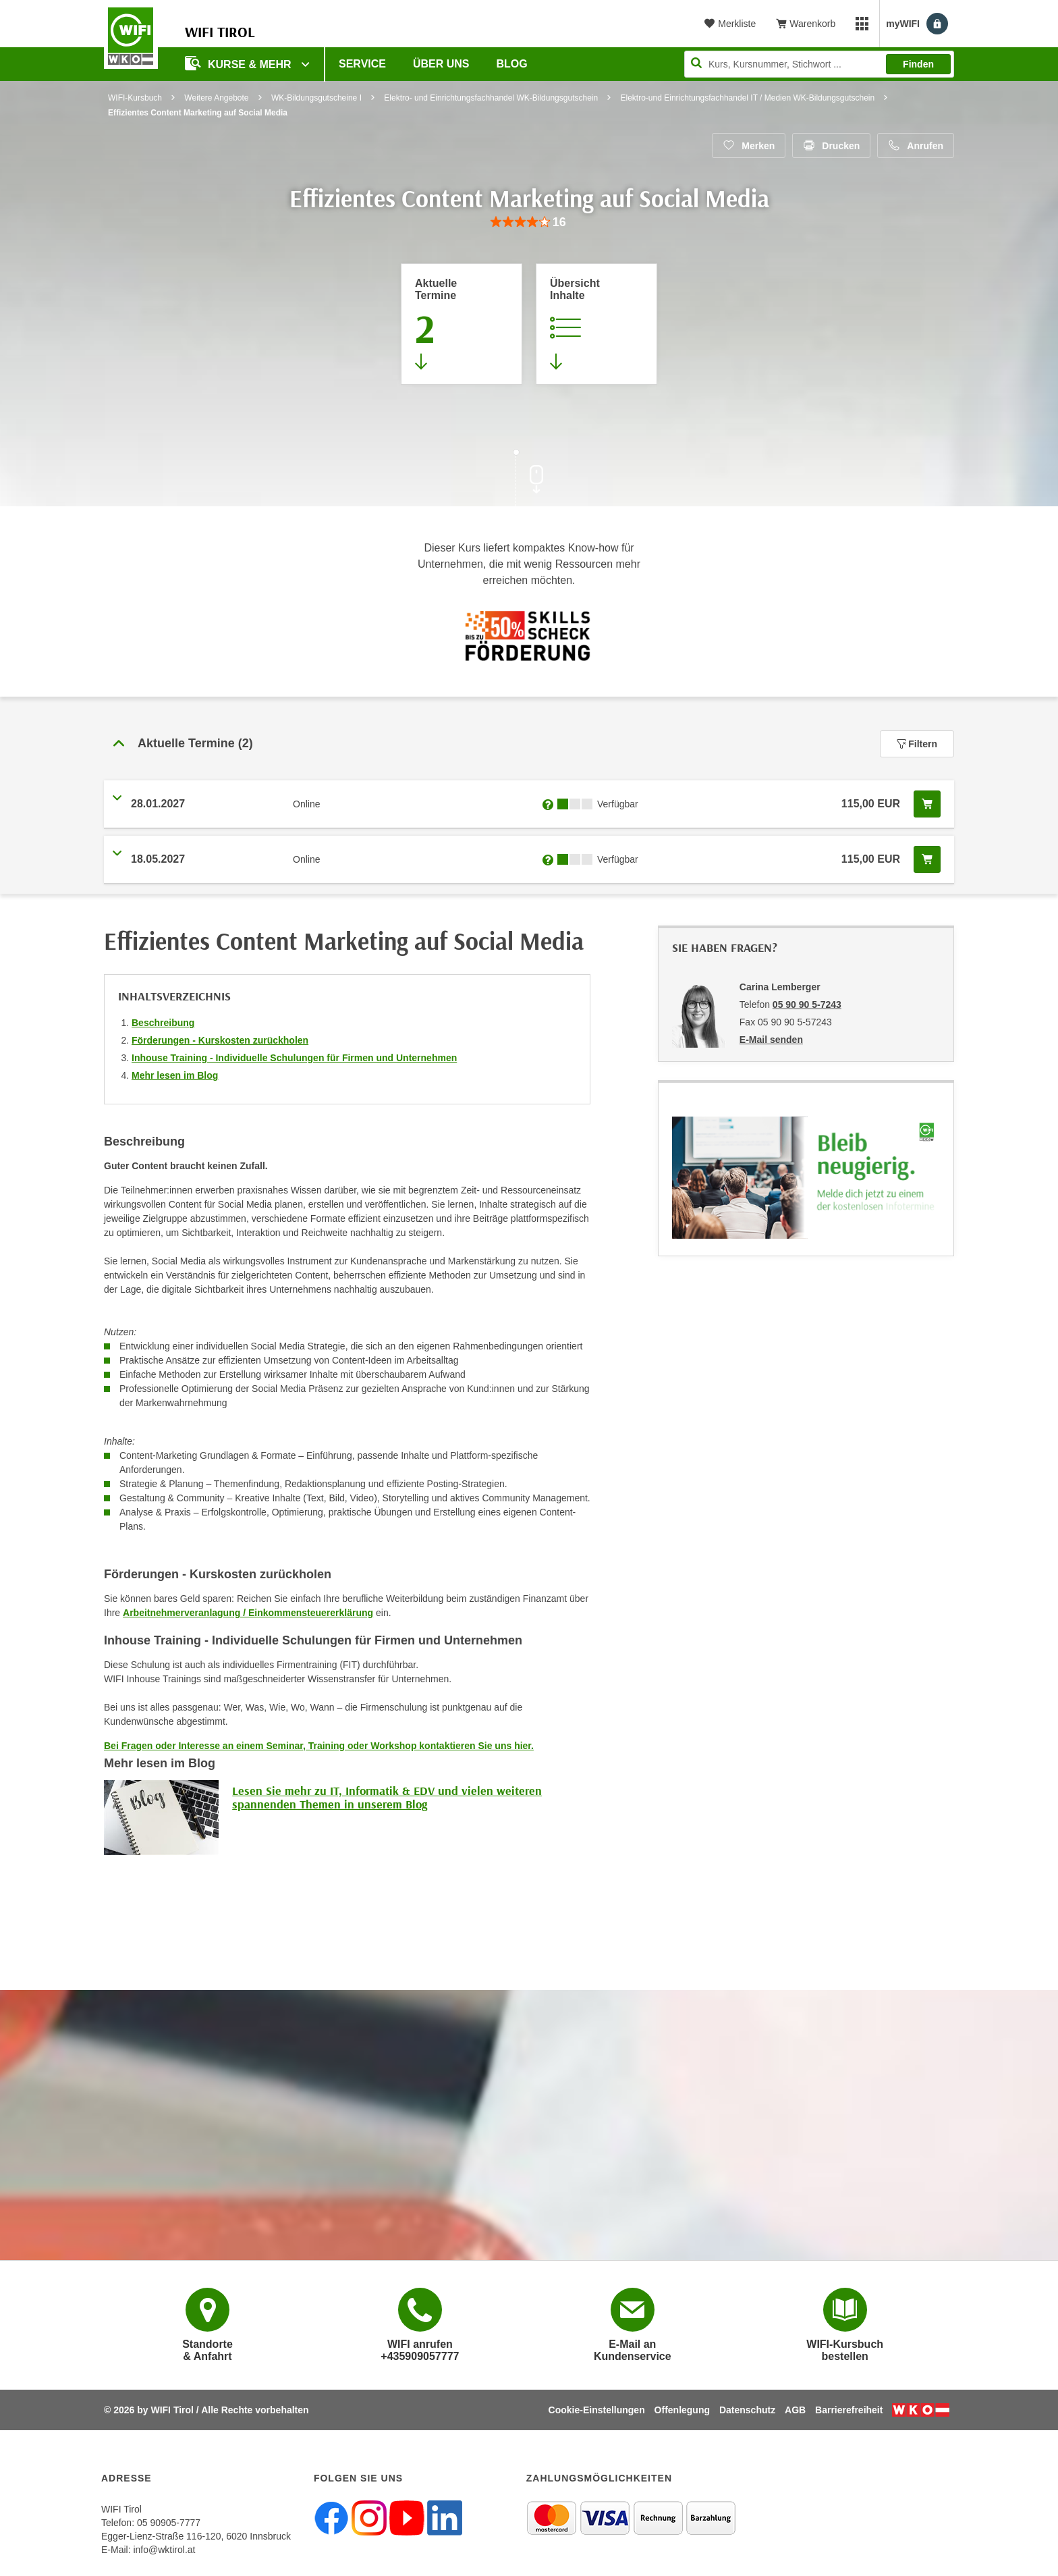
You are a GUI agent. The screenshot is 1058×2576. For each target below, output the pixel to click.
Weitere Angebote (216, 98)
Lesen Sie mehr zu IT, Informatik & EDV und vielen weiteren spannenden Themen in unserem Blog (387, 1797)
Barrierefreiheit (849, 2410)
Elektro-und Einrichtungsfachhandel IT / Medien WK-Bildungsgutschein (748, 98)
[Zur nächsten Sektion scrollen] (529, 479)
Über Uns (441, 64)
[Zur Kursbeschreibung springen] (596, 324)
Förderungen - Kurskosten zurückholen (220, 1040)
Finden (918, 64)
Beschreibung (163, 1022)
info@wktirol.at (164, 2549)
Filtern (917, 744)
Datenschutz (747, 2410)
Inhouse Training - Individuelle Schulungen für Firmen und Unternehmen (294, 1057)
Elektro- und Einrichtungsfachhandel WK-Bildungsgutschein (491, 98)
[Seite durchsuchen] (819, 64)
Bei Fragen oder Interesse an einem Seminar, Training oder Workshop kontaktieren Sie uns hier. (319, 1745)
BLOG (512, 64)
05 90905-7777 (168, 2522)
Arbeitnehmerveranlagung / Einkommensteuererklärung (248, 1612)
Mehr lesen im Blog (175, 1075)
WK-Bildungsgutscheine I (316, 98)
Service (362, 64)
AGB (795, 2410)
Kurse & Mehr (239, 63)
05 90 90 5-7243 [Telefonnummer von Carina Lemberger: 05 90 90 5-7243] (807, 1004)
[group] (528, 222)
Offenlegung (682, 2410)
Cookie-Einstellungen (597, 2410)
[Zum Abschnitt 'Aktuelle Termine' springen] (461, 324)
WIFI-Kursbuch (135, 98)
